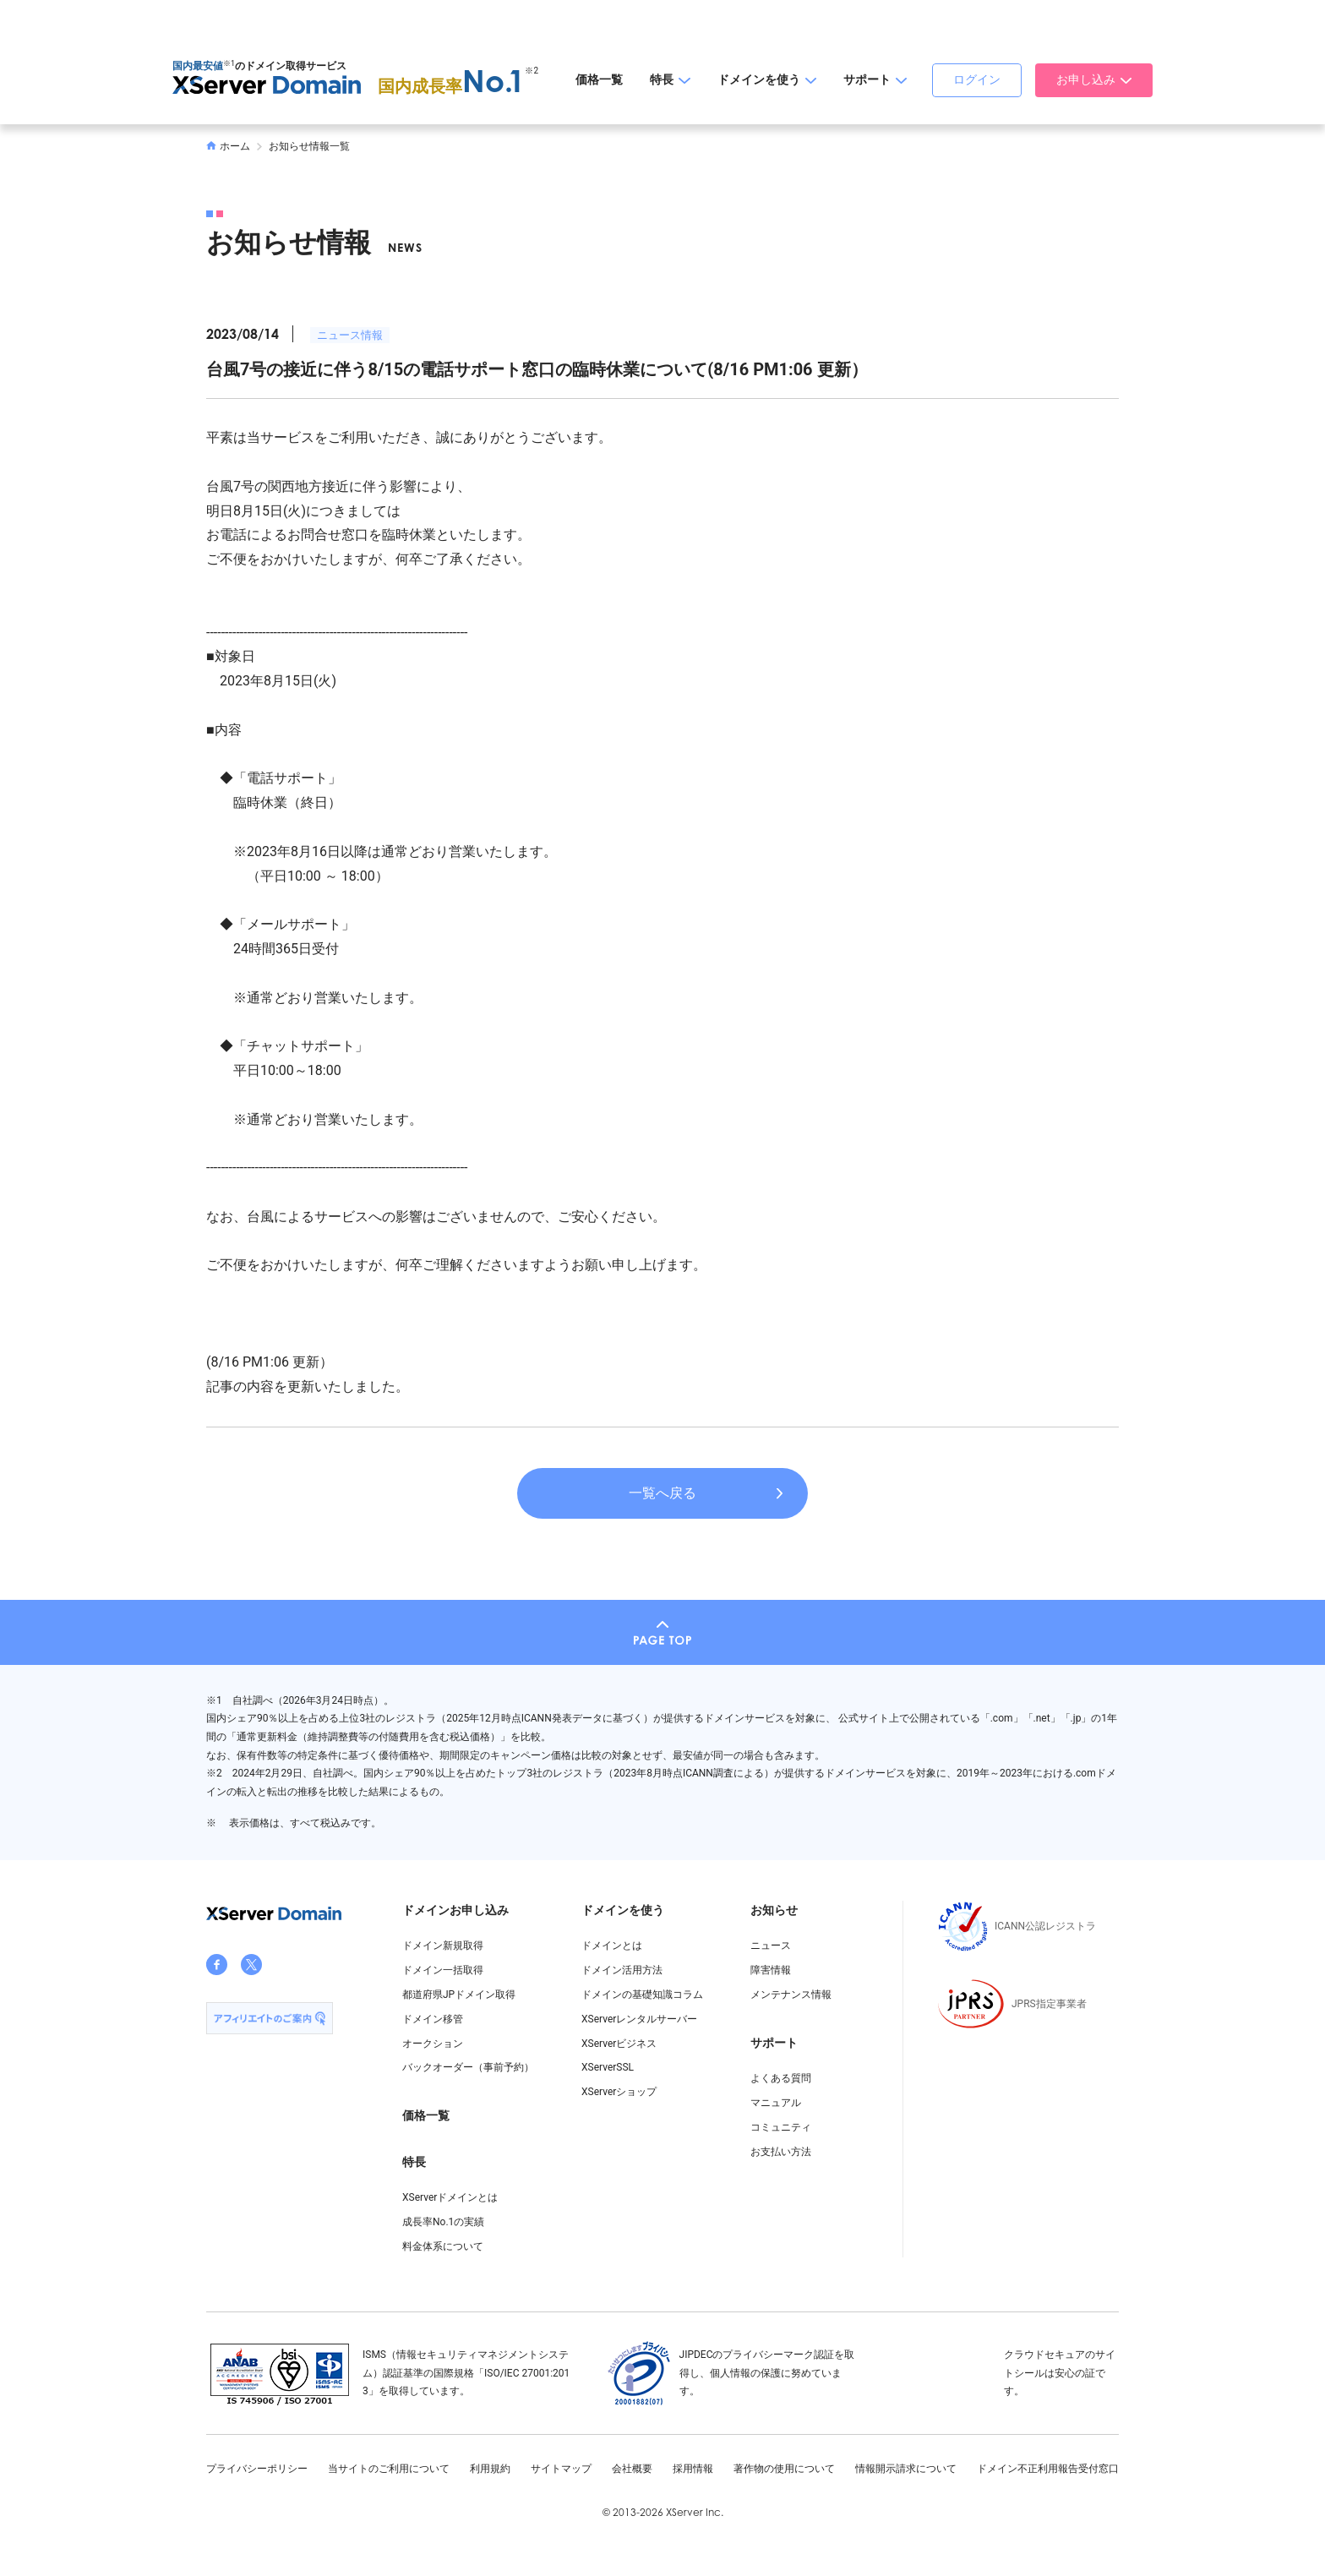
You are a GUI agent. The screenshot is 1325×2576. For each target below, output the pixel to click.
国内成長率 (452, 86)
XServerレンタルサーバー (639, 2019)
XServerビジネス (619, 2043)
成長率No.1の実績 (443, 2222)
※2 (531, 70)
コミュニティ (780, 2127)
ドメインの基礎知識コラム (642, 1994)
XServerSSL (607, 2067)
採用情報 (693, 2469)
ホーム (228, 146)
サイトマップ (561, 2469)
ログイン (977, 79)
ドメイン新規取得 (442, 1945)
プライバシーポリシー (257, 2469)
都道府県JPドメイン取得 (458, 1994)
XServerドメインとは (450, 2197)
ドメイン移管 (432, 2019)
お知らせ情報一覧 (309, 146)
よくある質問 (780, 2078)
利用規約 (490, 2469)
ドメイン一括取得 (442, 1970)
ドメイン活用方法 (621, 1970)
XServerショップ (619, 2092)
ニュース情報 (350, 335)
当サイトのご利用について (389, 2469)
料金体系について (442, 2246)
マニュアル (775, 2103)
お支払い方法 (780, 2152)
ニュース (770, 1945)
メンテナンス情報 (791, 1994)
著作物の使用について (784, 2469)
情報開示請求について (906, 2469)
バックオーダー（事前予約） (468, 2067)
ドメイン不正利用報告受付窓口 (1048, 2469)
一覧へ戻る (662, 1493)
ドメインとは (611, 1945)
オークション (432, 2043)
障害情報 (770, 1970)
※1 (229, 63)
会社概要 (632, 2469)
